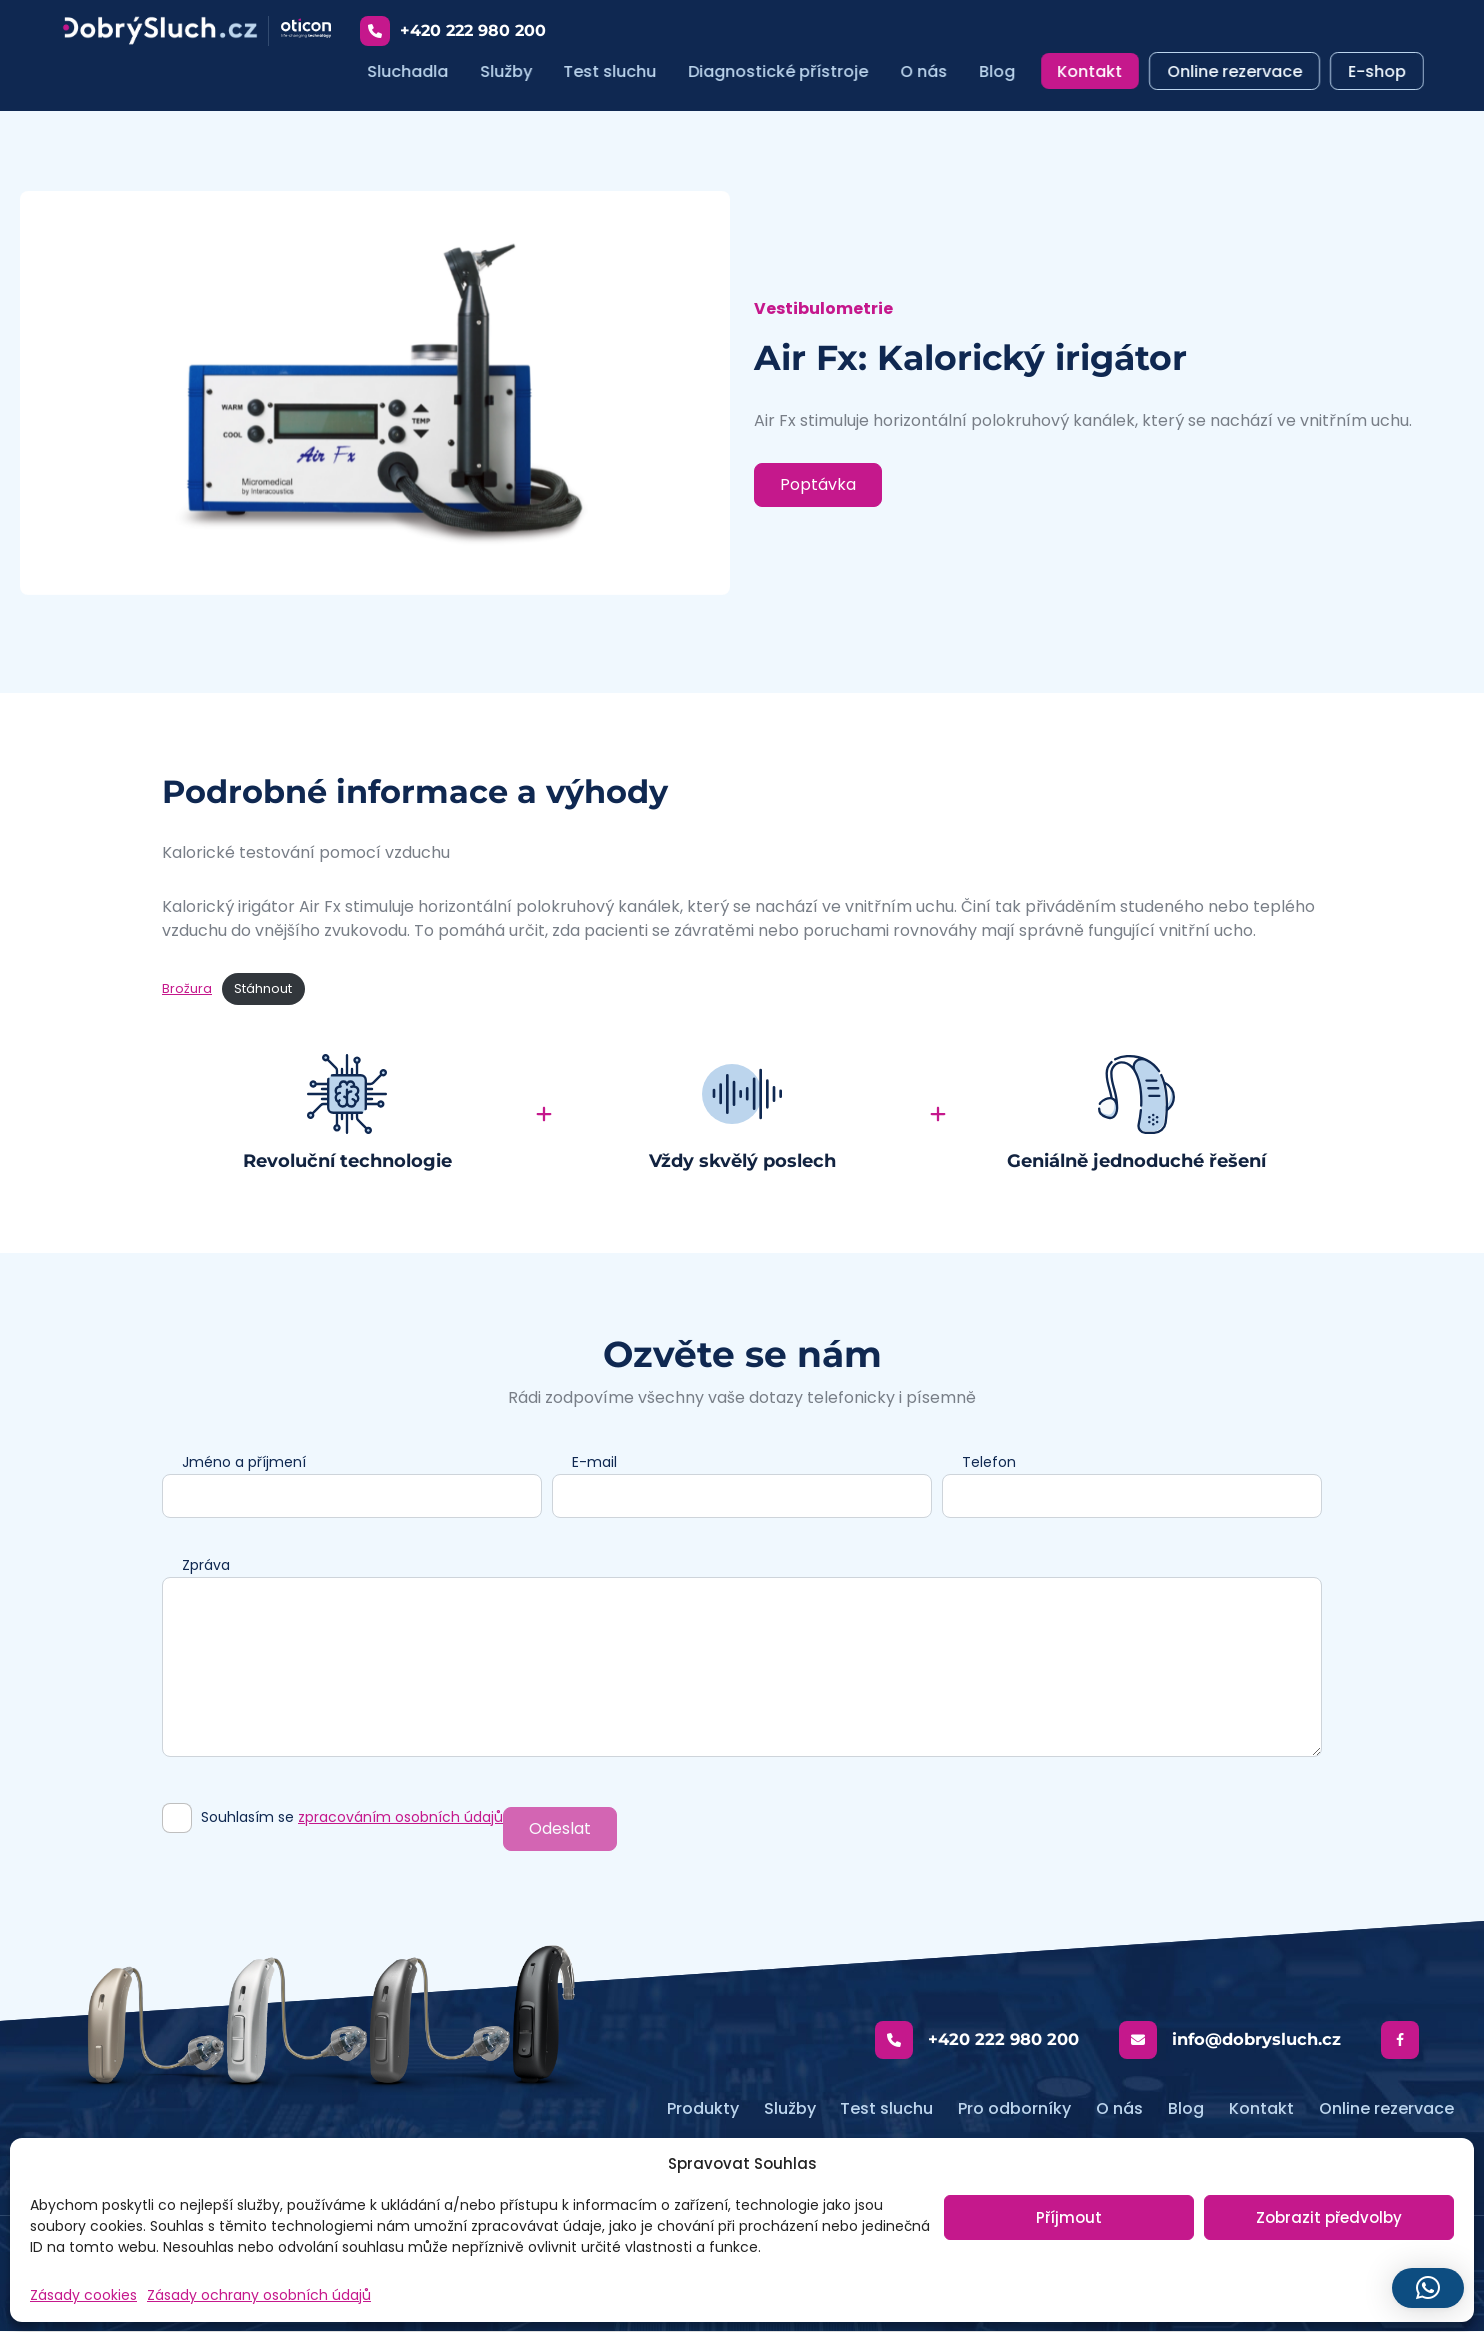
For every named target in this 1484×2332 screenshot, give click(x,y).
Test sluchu (614, 71)
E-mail (594, 1463)
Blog (1002, 71)
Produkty (702, 2109)
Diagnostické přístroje (783, 71)
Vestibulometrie (823, 309)
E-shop (1378, 71)
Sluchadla (411, 71)
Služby (510, 71)
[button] (1428, 2288)
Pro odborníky (1014, 2109)
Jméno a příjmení (244, 1463)
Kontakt (1094, 71)
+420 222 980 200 (457, 31)
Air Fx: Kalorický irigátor (981, 358)
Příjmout (1069, 2217)
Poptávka (818, 485)
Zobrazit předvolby (1329, 2217)
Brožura (187, 989)
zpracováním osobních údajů (400, 1818)
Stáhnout (263, 989)
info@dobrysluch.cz (1232, 2041)
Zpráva (206, 1566)
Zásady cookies (83, 2295)
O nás (928, 71)
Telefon (989, 1463)
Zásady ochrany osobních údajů (259, 2295)
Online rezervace (1237, 71)
